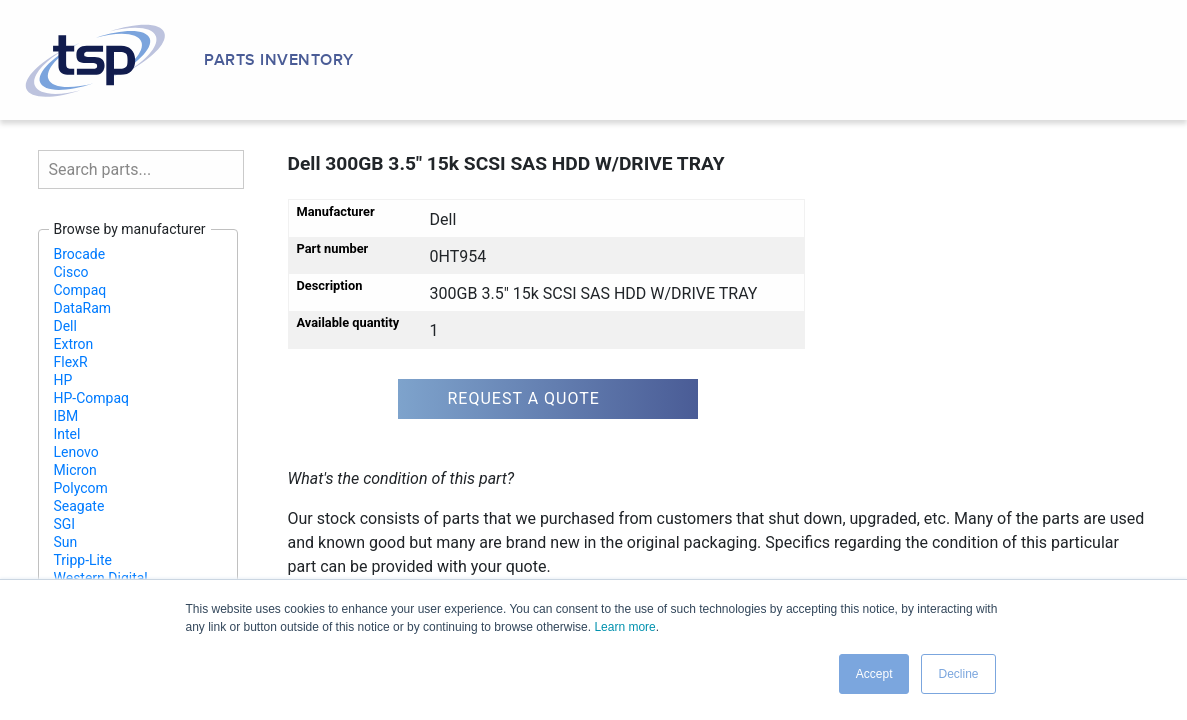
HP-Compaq (92, 398)
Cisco (71, 272)
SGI (65, 524)
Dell (65, 326)
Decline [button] (958, 674)
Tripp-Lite (83, 560)
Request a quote (524, 398)
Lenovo (76, 452)
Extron (74, 344)
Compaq (80, 290)
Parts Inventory (279, 60)
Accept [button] (874, 674)
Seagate (79, 506)
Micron (75, 470)
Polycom (81, 488)
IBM (66, 416)
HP (63, 380)
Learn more (624, 627)
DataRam (83, 308)
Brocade (80, 254)
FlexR (71, 362)
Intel (67, 434)
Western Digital (101, 578)
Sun (66, 542)
